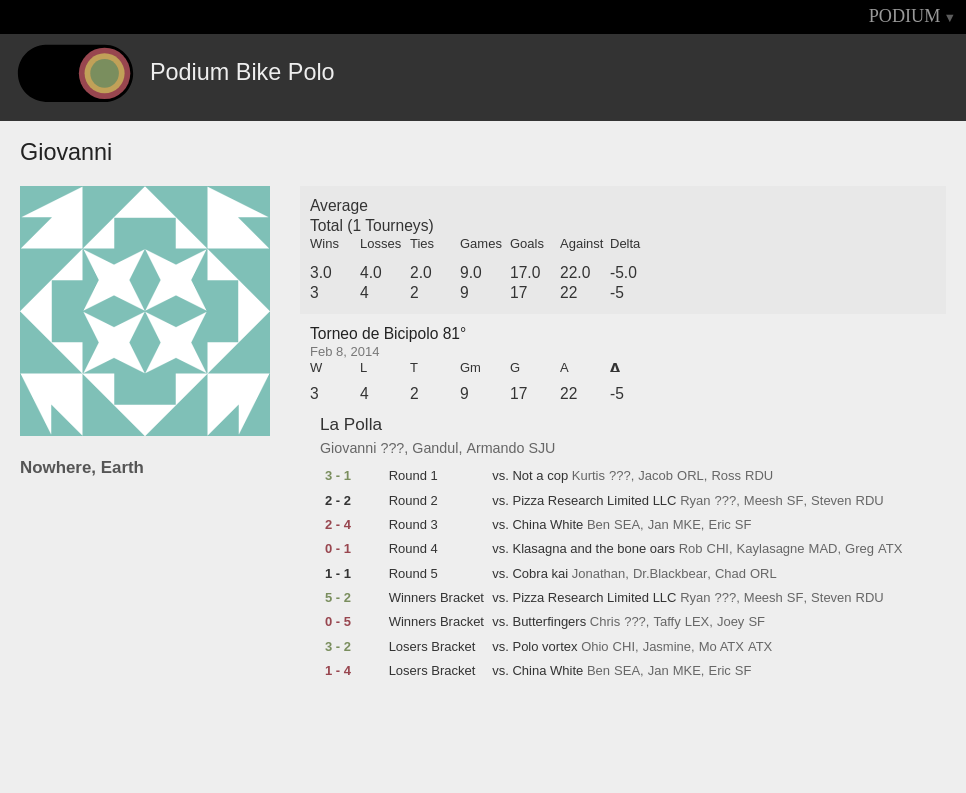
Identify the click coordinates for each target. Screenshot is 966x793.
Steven (831, 501)
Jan (658, 525)
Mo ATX (721, 647)
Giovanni (348, 448)
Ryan (695, 501)
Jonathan (599, 574)
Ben (598, 525)
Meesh (763, 501)
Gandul (435, 448)
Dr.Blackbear (670, 574)
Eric (719, 525)
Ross (726, 476)
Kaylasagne (771, 549)
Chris (605, 622)
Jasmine (667, 647)
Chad (730, 574)
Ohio (594, 647)
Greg (859, 549)
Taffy (666, 622)
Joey (730, 622)
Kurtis (588, 476)
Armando (495, 448)
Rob (691, 549)
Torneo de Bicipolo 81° (388, 333)
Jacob (655, 476)
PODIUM (905, 16)
